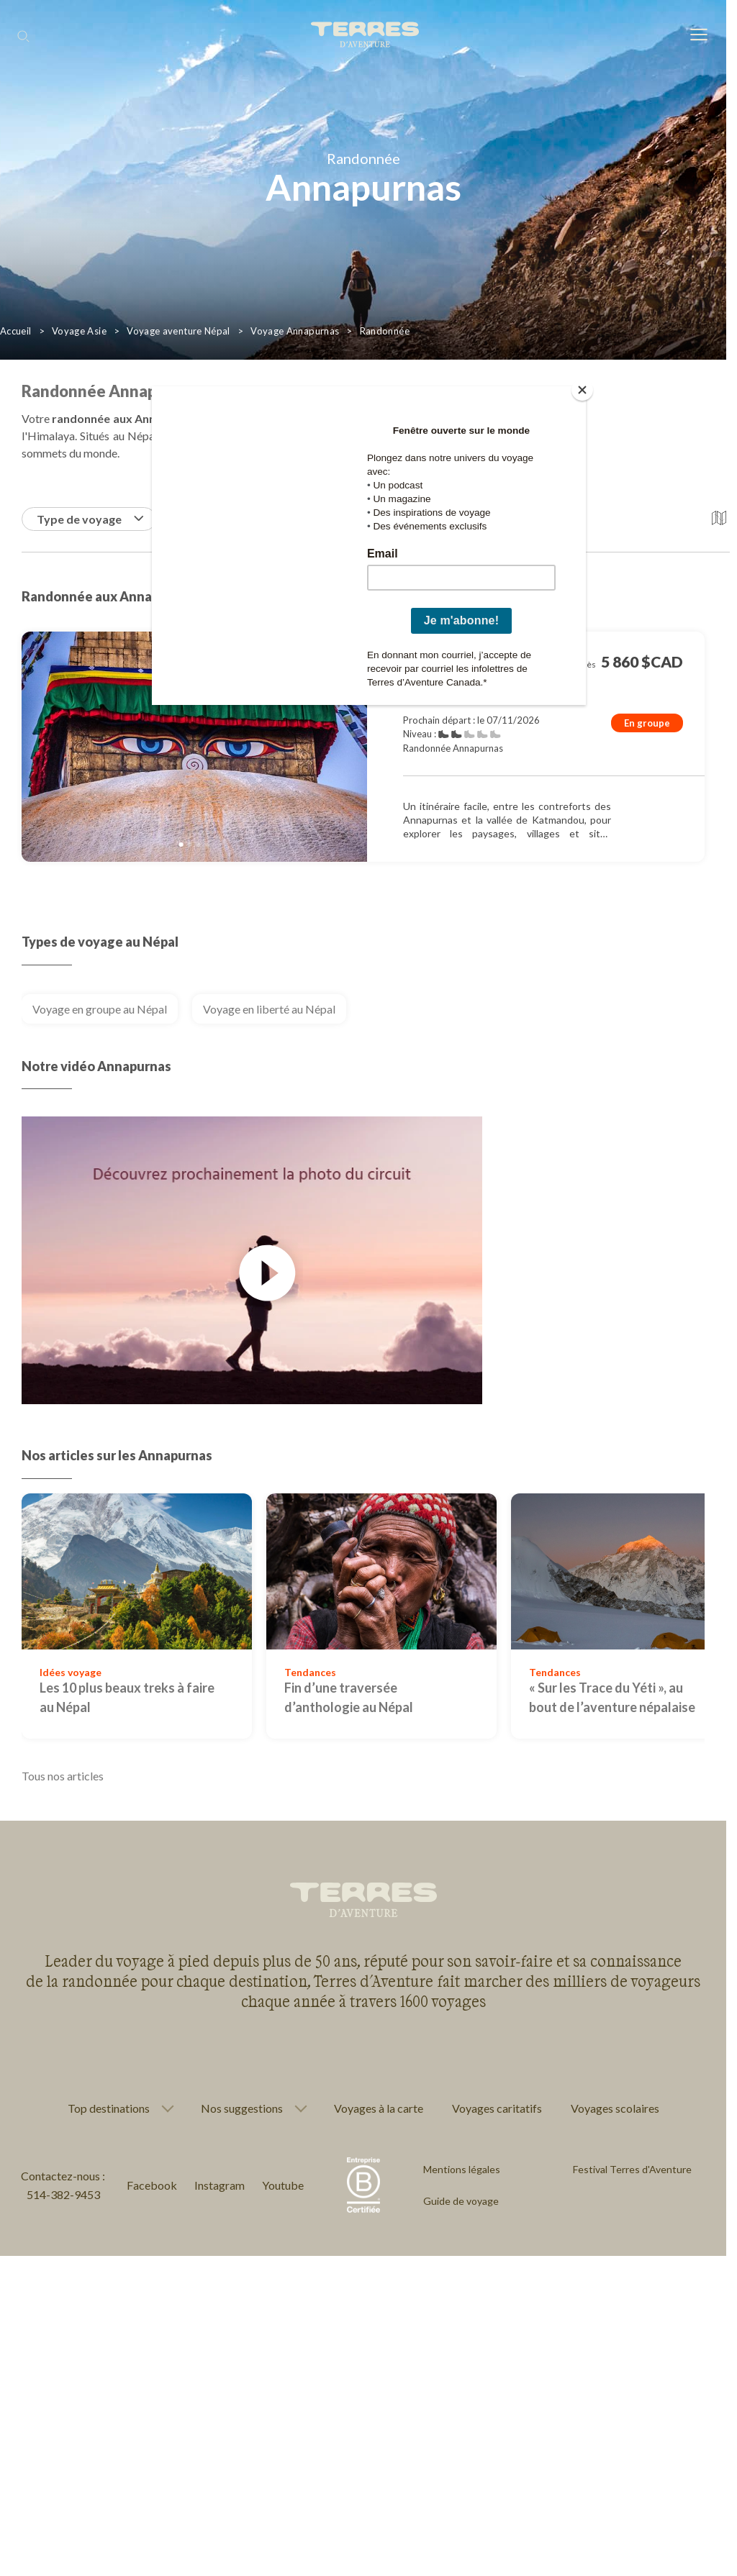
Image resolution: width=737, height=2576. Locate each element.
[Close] (582, 390)
